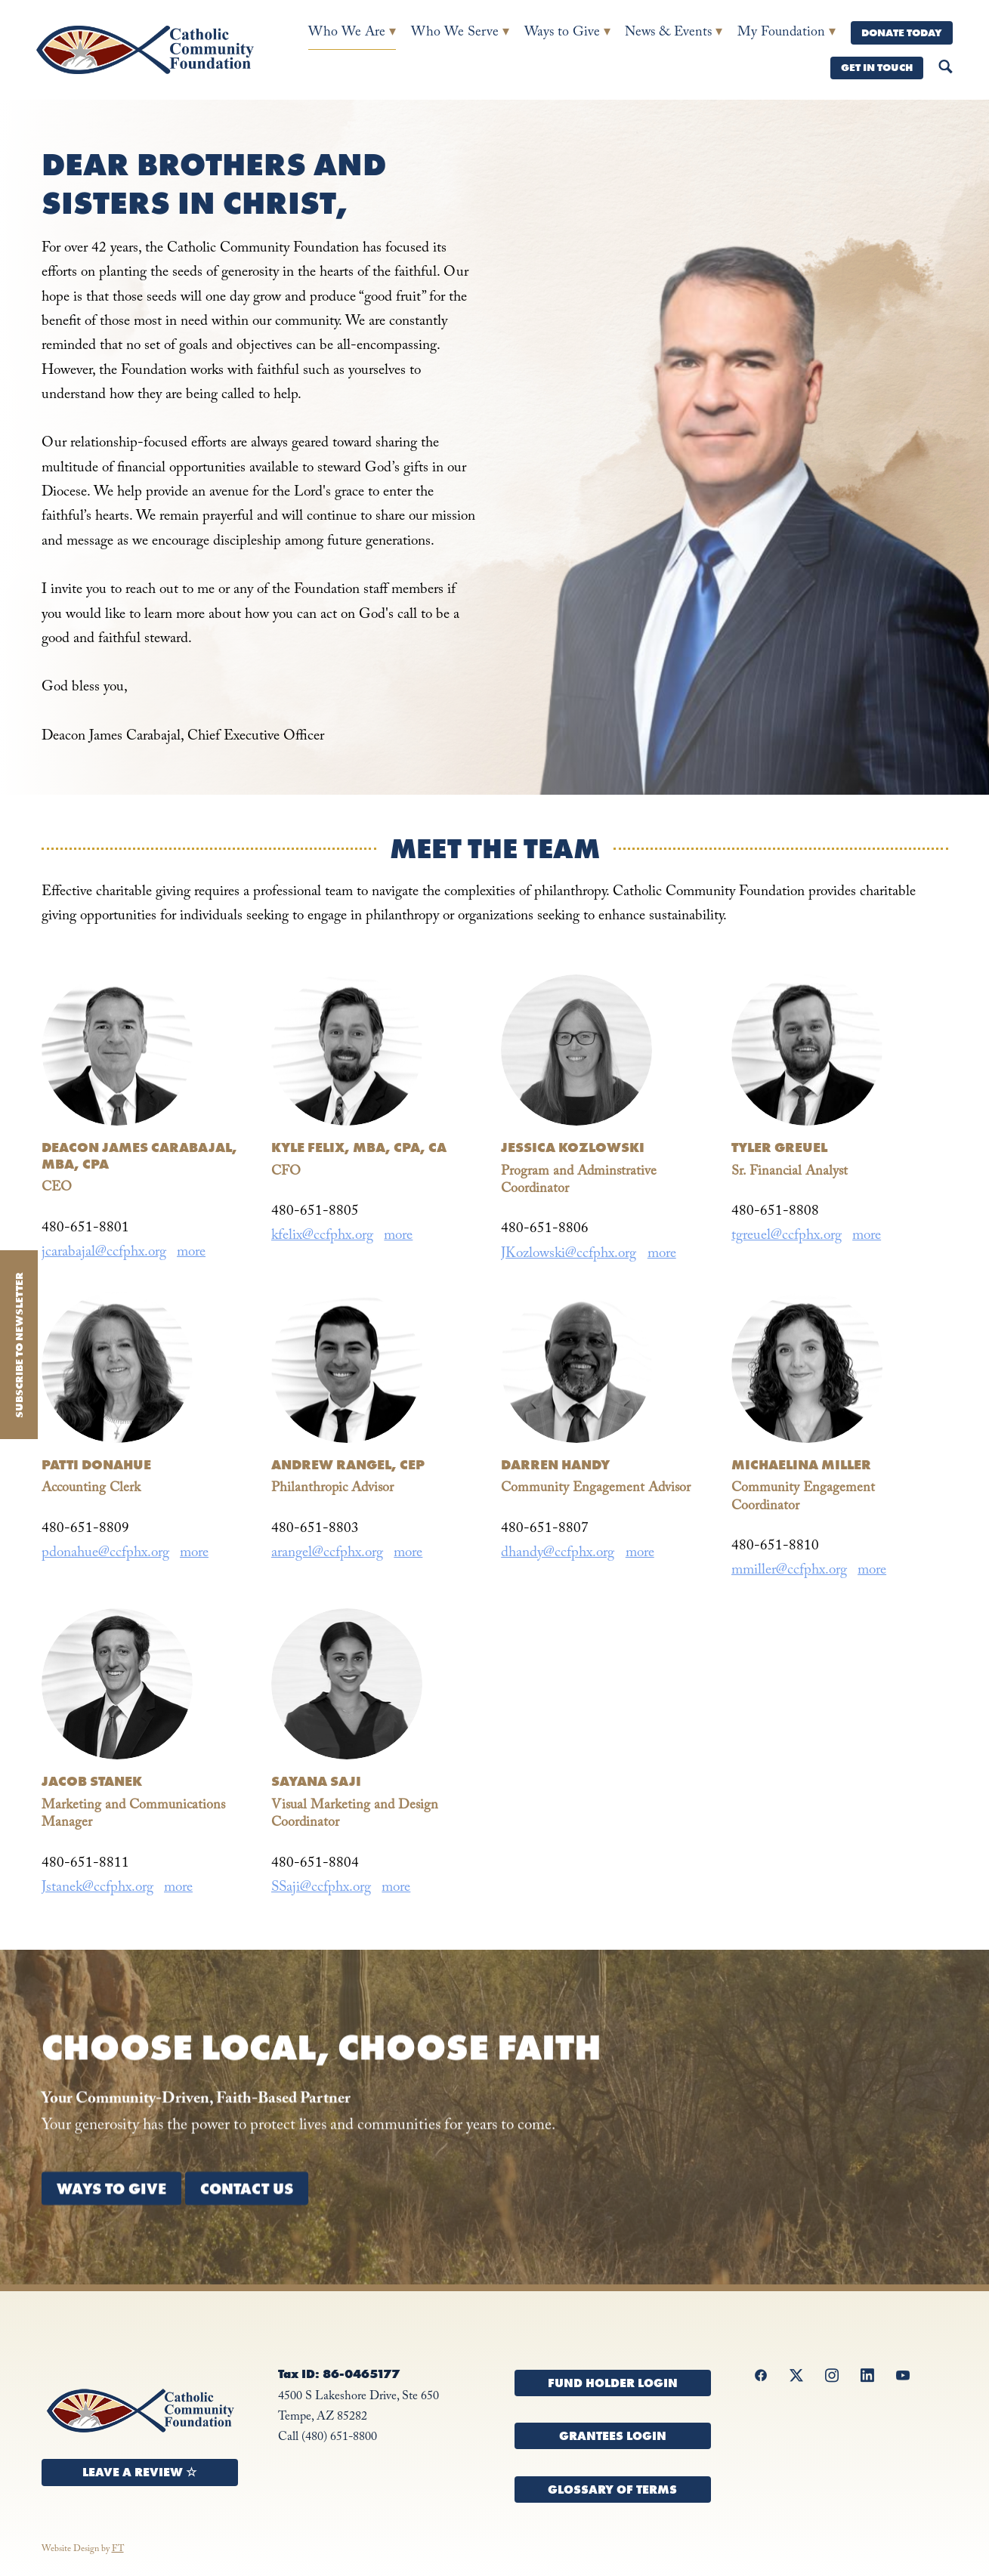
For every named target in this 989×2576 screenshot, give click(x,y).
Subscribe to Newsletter (19, 1345)
